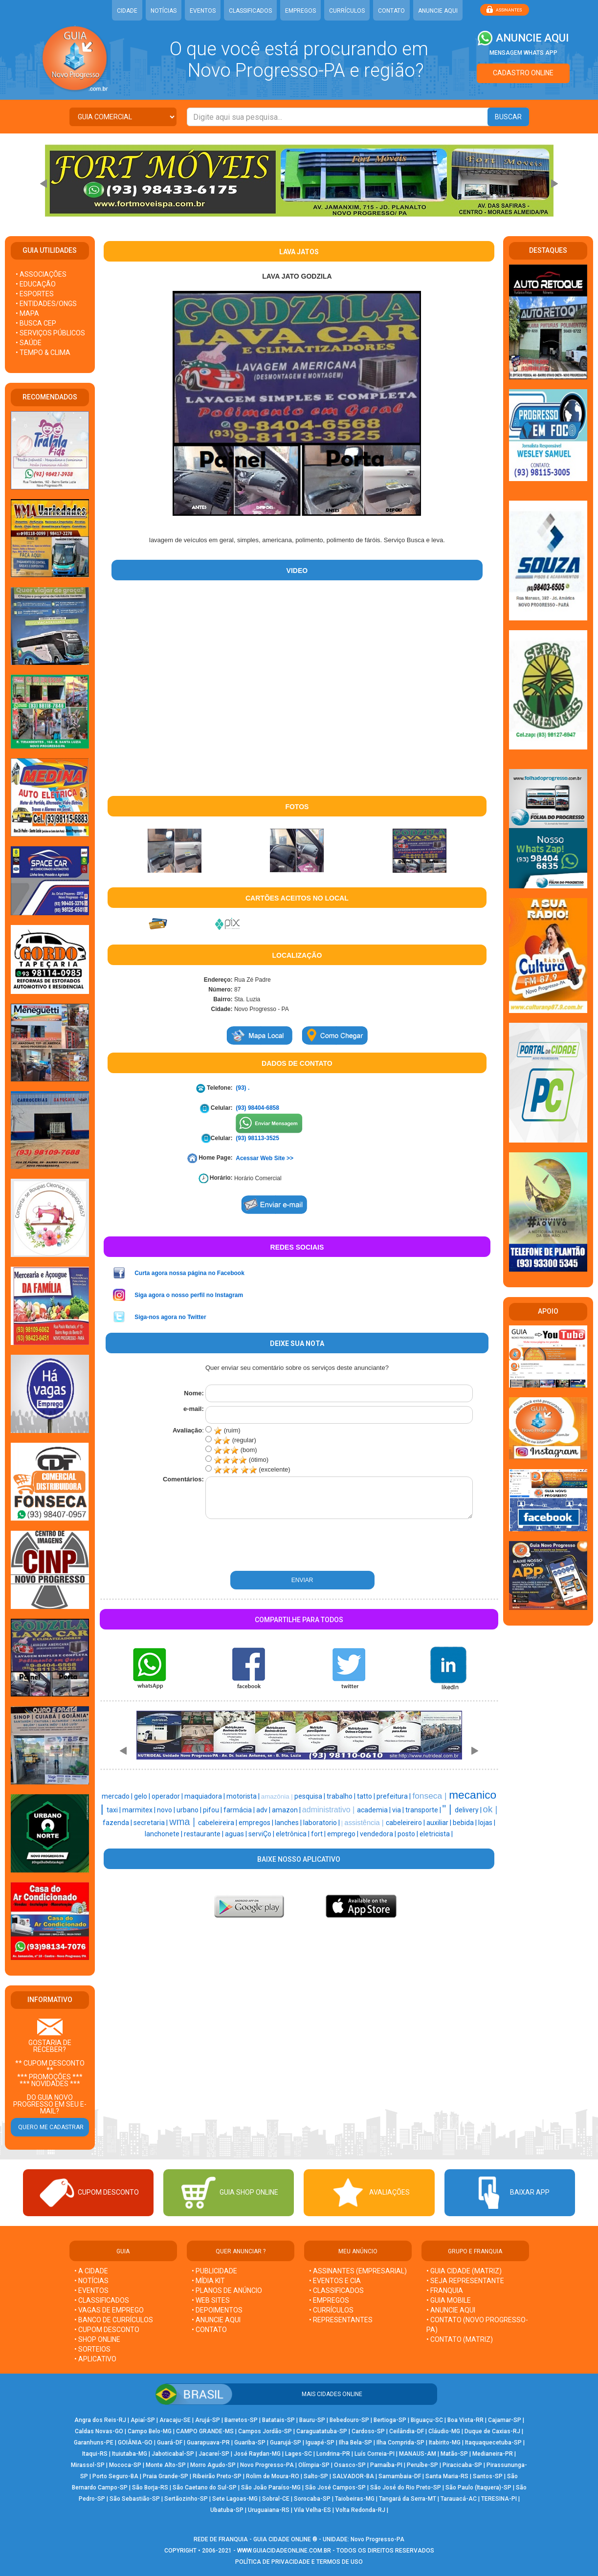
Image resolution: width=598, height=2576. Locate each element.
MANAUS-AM (417, 2453)
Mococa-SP (125, 2465)
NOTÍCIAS (164, 10)
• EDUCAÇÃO (36, 284)
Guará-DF (169, 2442)
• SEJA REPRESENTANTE (466, 2281)
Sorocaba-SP (312, 2498)
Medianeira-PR (492, 2453)
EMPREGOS (300, 10)
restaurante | (204, 1834)
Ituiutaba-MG (129, 2453)
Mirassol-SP (88, 2465)
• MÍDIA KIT (208, 2281)
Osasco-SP (350, 2465)
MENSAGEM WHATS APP (523, 52)
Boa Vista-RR (465, 2420)
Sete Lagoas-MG (235, 2498)
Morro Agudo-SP (213, 2465)
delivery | (469, 1810)
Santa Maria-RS (446, 2476)
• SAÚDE (29, 343)
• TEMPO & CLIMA (43, 352)
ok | (490, 1809)
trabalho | (342, 1796)
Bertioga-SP (390, 2420)
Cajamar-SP (504, 2420)
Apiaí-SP (143, 2420)
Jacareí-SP (214, 2453)
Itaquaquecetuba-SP (493, 2442)
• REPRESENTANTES (341, 2320)
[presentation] (256, 1545)
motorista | (243, 1796)
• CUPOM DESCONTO (106, 2330)
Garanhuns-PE (93, 2442)
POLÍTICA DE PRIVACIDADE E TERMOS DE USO (299, 2561)
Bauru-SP (312, 2420)
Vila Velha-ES (312, 2510)
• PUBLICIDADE (214, 2271)
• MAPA (27, 313)
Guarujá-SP (285, 2442)
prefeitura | (394, 1796)
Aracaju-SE (175, 2420)
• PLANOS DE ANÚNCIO (227, 2290)
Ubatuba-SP (227, 2510)
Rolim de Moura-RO (272, 2476)
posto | (409, 1834)
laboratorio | (322, 1823)
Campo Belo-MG (150, 2431)
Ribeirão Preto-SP (217, 2476)
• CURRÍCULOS (331, 2310)
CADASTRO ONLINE (523, 73)
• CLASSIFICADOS (101, 2300)
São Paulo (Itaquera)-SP (478, 2487)
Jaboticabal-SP (173, 2453)
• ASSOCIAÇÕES (41, 274)
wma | (183, 1821)
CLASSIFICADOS (250, 10)
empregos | (257, 1823)
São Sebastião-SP (135, 2498)
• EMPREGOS (329, 2300)
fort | (319, 1834)
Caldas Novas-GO (99, 2431)
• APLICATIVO (95, 2359)
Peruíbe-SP (422, 2465)
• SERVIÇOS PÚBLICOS (50, 333)
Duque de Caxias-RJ (492, 2431)
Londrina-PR (333, 2453)
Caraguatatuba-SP (321, 2431)
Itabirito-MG (445, 2442)
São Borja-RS (150, 2487)
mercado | (118, 1796)
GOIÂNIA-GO (135, 2442)
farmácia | (239, 1810)
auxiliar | (439, 1823)
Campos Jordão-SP (265, 2431)
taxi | (114, 1810)
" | (449, 1809)
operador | (168, 1796)
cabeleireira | (218, 1823)
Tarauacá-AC (459, 2498)
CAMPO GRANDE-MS (205, 2431)
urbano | (190, 1810)
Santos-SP (488, 2476)
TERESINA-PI (499, 2498)
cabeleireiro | (406, 1823)
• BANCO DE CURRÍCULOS (113, 2320)
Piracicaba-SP (462, 2465)
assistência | (364, 1823)
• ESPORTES (35, 294)
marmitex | (139, 1810)
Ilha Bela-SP (355, 2442)
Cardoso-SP (368, 2431)
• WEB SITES (211, 2300)
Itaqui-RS (95, 2453)
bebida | (465, 1823)
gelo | (143, 1796)
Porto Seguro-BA (115, 2476)
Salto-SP (316, 2476)
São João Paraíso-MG (271, 2487)
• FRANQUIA (445, 2290)
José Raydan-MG (257, 2453)
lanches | (289, 1823)
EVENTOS (203, 10)
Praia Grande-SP (165, 2476)
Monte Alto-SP (166, 2465)
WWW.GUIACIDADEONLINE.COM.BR (284, 2550)
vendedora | (379, 1834)
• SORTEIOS (92, 2349)
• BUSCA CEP (36, 323)
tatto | (367, 1796)
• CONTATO (209, 2330)
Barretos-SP (241, 2420)
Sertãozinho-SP (186, 2498)
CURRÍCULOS (347, 10)
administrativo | (329, 1809)
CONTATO (391, 10)
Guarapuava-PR (208, 2442)
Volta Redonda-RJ (360, 2510)
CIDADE (127, 10)
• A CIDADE (91, 2271)
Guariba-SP (250, 2442)
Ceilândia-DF (406, 2431)
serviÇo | (262, 1834)
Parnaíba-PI (386, 2465)
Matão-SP (454, 2453)
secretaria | (151, 1823)
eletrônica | (293, 1834)
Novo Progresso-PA (267, 2465)
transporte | (424, 1810)
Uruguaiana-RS (268, 2510)
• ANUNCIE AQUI (216, 2320)
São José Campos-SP (335, 2487)
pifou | (213, 1810)
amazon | (287, 1810)
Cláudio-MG (444, 2431)
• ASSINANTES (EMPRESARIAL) (358, 2271)
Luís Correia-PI (374, 2453)
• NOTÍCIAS (91, 2281)
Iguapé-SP (320, 2442)
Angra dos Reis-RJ (100, 2420)
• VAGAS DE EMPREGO (109, 2310)
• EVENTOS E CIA (335, 2281)
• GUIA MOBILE (448, 2300)
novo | (167, 1810)
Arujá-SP (207, 2420)
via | (398, 1810)
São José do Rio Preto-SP (405, 2487)
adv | (264, 1810)
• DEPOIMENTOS (217, 2310)
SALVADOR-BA (353, 2476)
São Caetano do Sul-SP (205, 2487)
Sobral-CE (275, 2498)
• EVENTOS (91, 2290)
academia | (374, 1810)
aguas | (236, 1834)
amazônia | (278, 1796)
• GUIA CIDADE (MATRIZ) (464, 2271)
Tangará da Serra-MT (407, 2498)
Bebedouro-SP (349, 2420)
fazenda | (118, 1823)
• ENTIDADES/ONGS (46, 304)
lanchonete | (164, 1834)
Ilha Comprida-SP (400, 2442)
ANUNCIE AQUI (438, 10)
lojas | (486, 1823)
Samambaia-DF (399, 2476)
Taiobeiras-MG (355, 2498)
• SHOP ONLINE (97, 2339)
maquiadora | (205, 1796)
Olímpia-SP (314, 2465)
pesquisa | (310, 1796)
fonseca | (430, 1796)
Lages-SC (298, 2453)
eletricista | (436, 1834)
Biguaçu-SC (427, 2420)
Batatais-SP (278, 2420)
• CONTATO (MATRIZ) (459, 2339)
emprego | (343, 1834)
